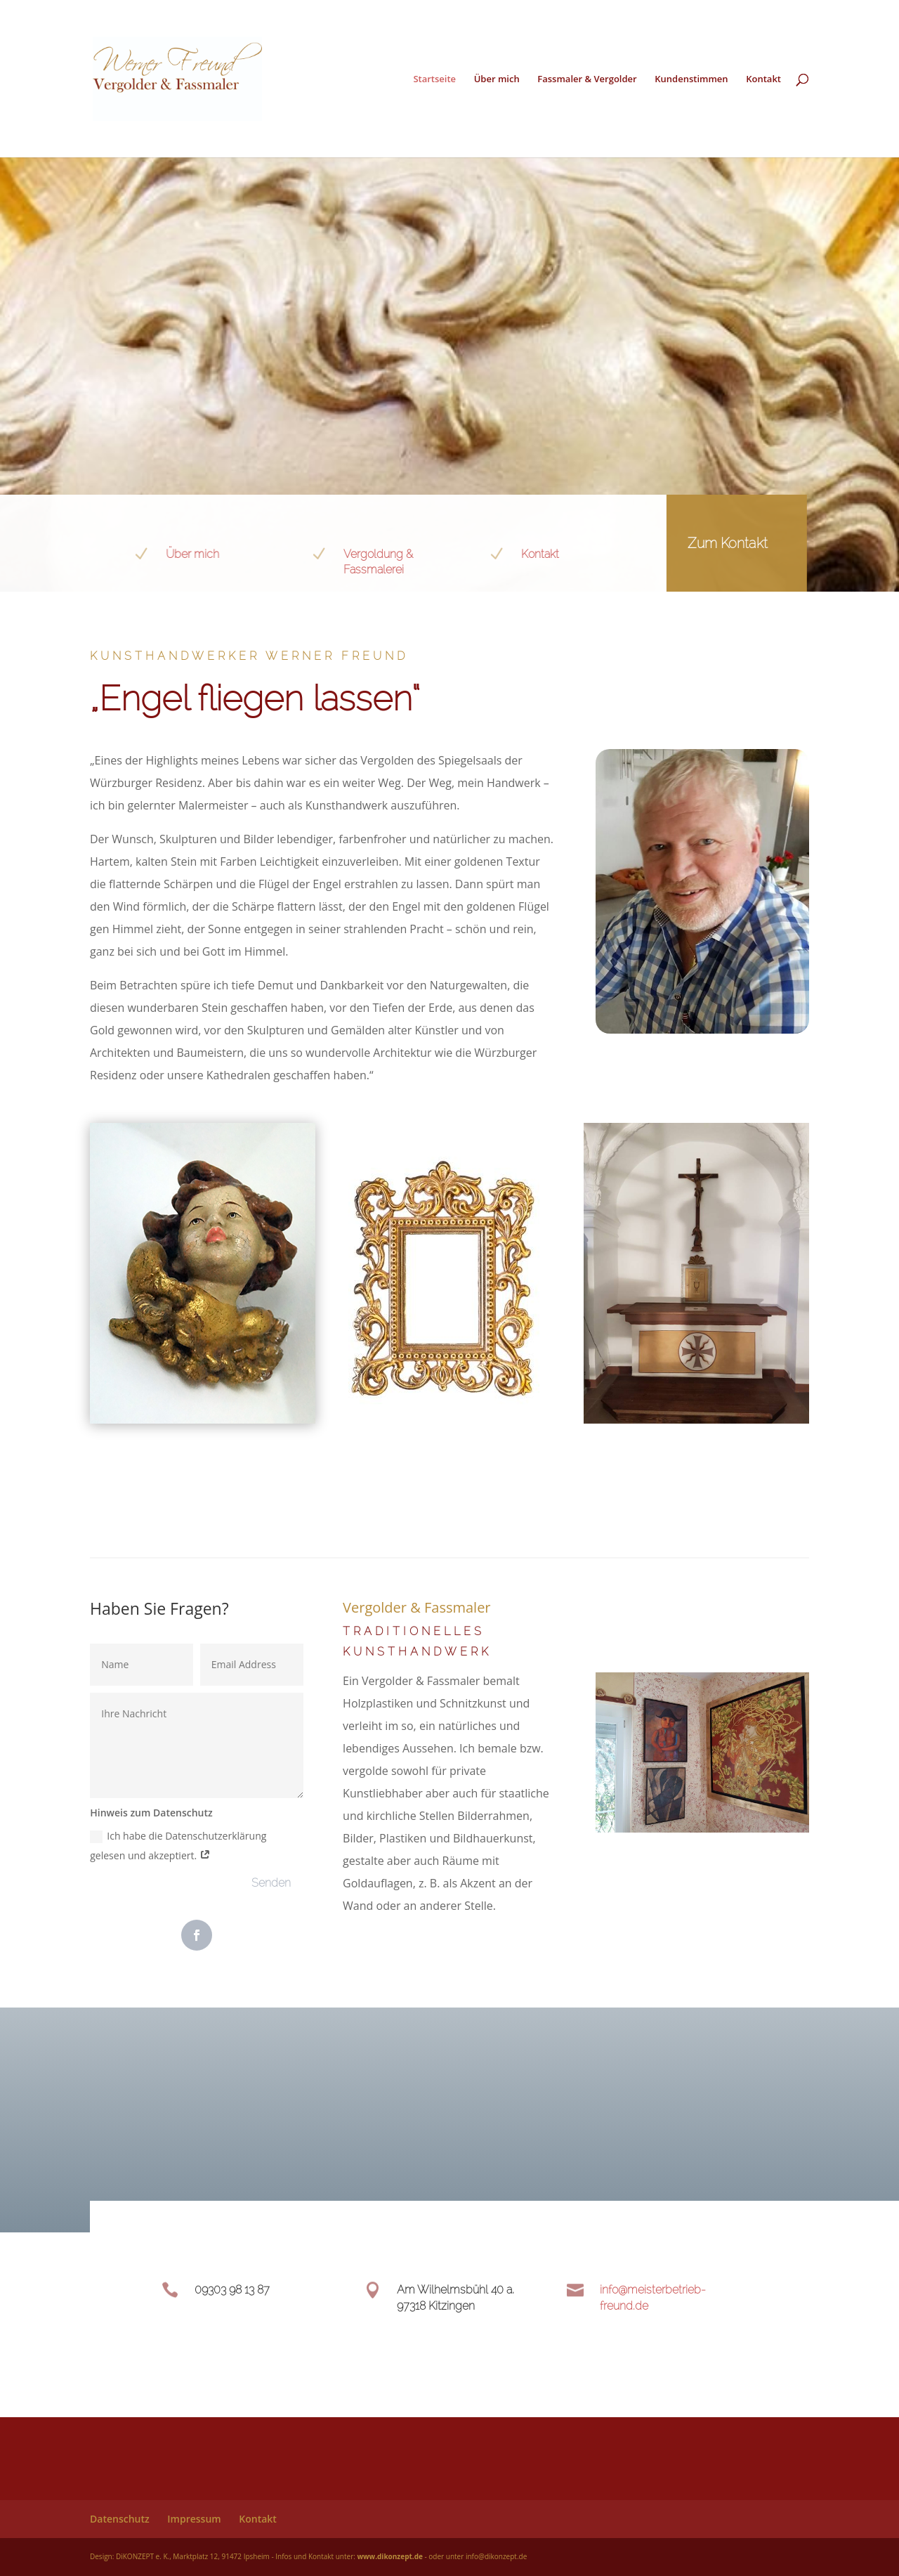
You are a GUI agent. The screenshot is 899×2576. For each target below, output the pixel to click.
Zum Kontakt (702, 543)
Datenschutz (120, 2518)
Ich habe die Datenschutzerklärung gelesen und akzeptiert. (178, 1845)
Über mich (497, 79)
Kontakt (763, 79)
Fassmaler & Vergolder (586, 79)
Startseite (434, 79)
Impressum (194, 2518)
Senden (271, 1882)
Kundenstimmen (691, 79)
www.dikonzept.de (389, 2556)
